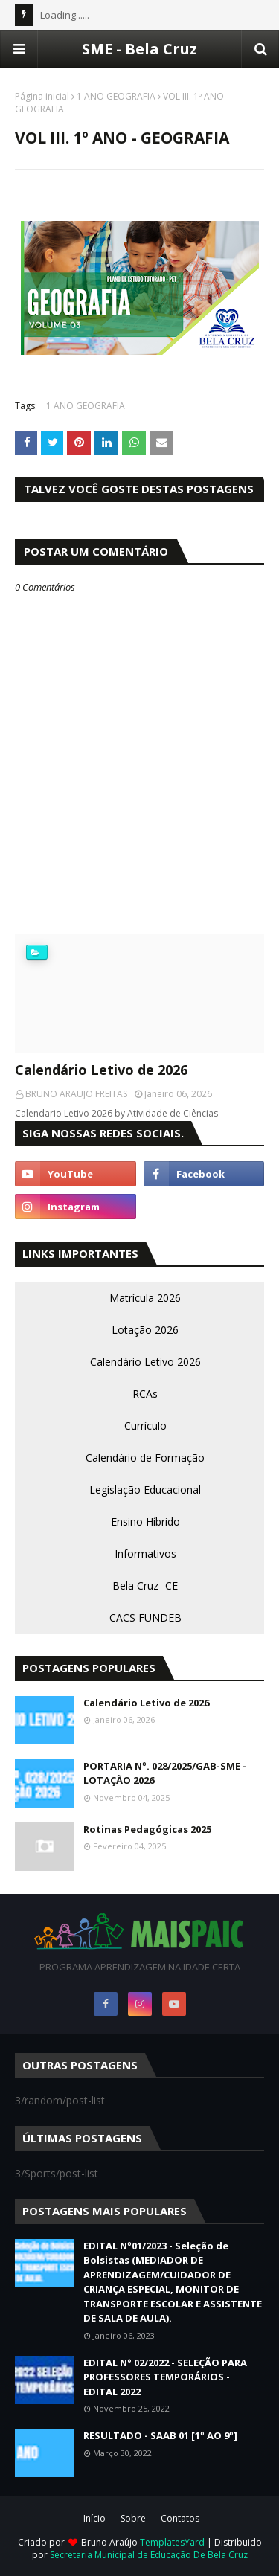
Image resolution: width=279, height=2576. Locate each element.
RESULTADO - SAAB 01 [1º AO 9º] (160, 2435)
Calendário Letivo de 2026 (101, 1070)
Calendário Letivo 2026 (145, 1362)
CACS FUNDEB (145, 1617)
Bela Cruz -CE (145, 1585)
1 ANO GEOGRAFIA (116, 96)
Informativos (145, 1553)
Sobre (133, 2518)
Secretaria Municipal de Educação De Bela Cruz (149, 2554)
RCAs (145, 1394)
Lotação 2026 (145, 1330)
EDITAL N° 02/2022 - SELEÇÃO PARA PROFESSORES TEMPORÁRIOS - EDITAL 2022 (165, 2377)
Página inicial (42, 96)
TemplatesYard (172, 2542)
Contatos (180, 2518)
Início (94, 2518)
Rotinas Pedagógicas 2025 (147, 1829)
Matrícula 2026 (145, 1298)
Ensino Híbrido (145, 1522)
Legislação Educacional (145, 1490)
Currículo (145, 1426)
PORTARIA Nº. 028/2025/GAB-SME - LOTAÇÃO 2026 (164, 1773)
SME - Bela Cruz (139, 49)
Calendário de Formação (145, 1458)
